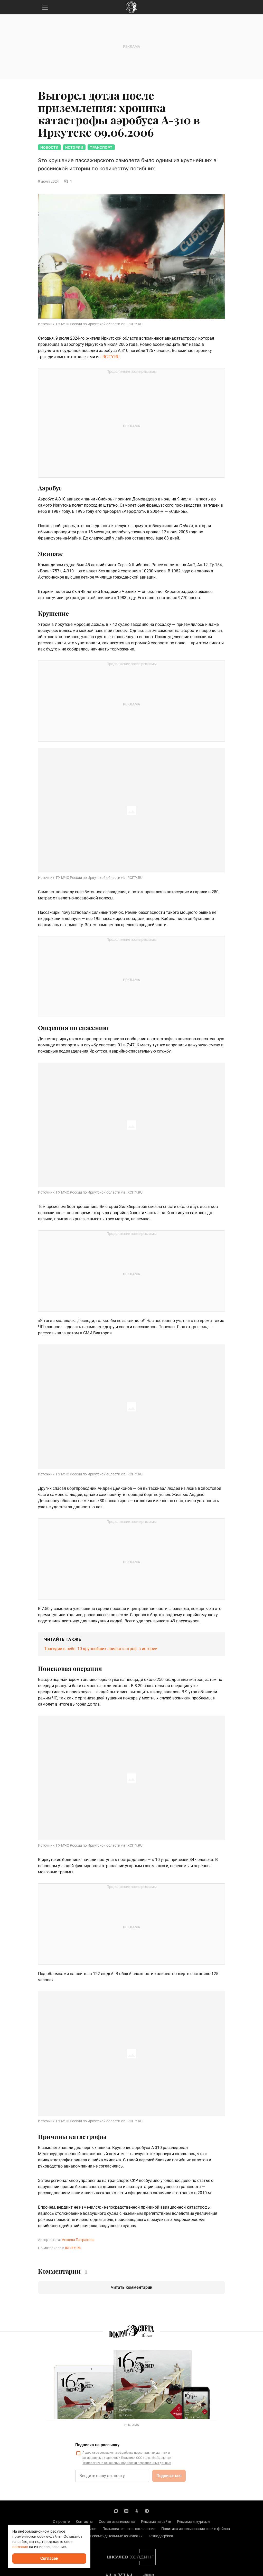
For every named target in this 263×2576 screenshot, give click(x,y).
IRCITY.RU (110, 356)
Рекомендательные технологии (116, 2536)
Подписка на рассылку (97, 2444)
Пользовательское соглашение (128, 2529)
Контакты (84, 2521)
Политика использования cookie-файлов (195, 2529)
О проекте (61, 2521)
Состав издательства (117, 2521)
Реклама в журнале (193, 2521)
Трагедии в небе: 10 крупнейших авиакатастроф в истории (100, 1648)
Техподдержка (161, 2536)
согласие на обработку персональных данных (133, 2452)
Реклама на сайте (156, 2521)
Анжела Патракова (78, 2240)
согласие (20, 2546)
